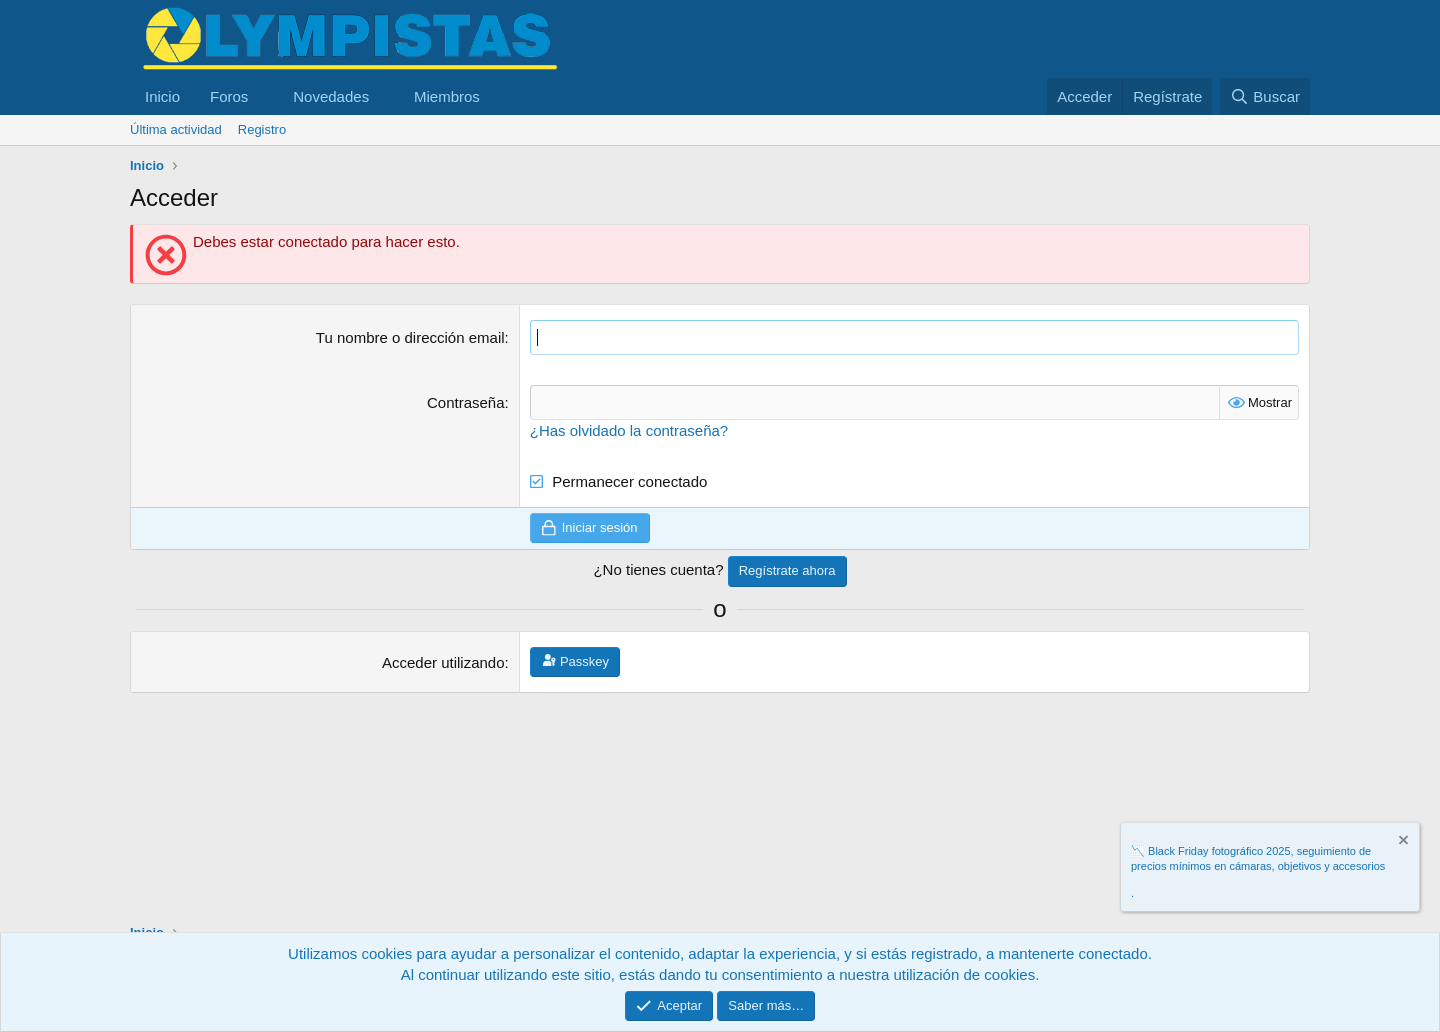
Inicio (162, 96)
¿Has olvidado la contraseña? (629, 430)
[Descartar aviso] (1402, 842)
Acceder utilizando (443, 662)
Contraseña (466, 402)
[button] (264, 96)
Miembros (447, 96)
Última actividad (176, 129)
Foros (229, 96)
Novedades (331, 96)
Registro (262, 129)
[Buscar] (1265, 96)
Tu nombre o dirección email (410, 337)
